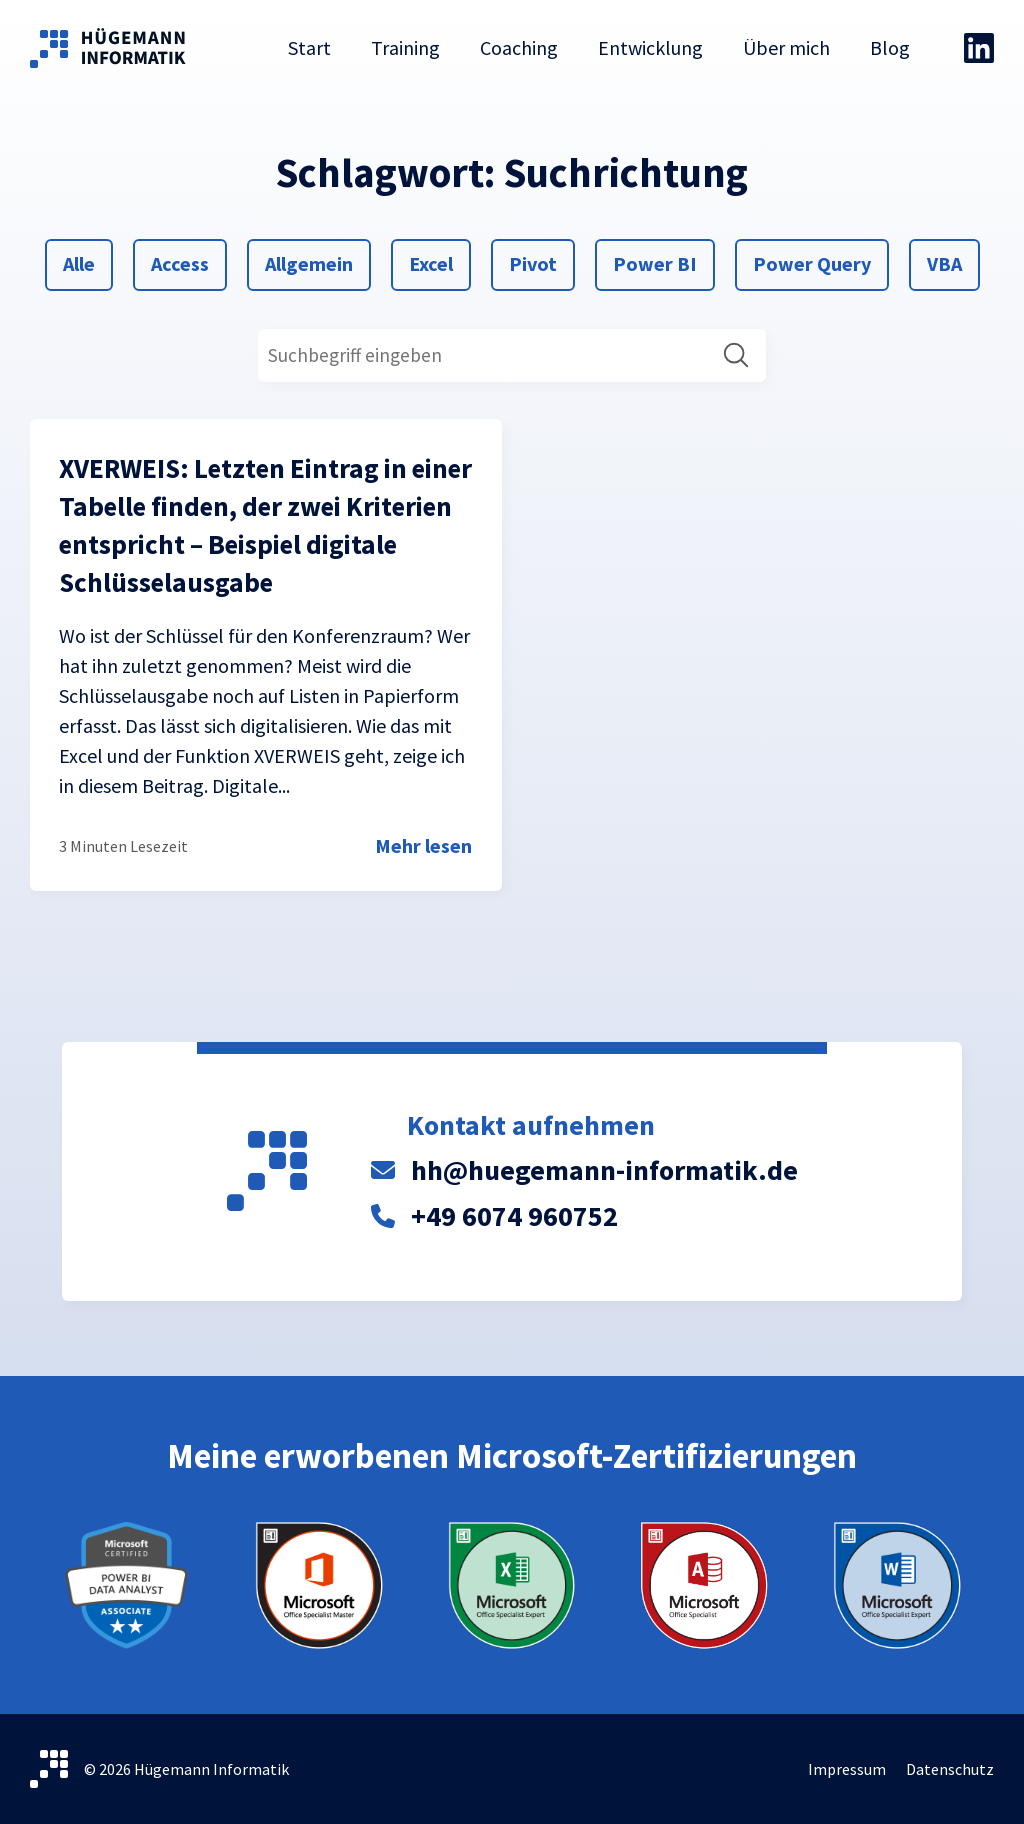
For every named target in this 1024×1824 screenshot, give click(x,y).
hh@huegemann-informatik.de (604, 1170)
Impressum (847, 1769)
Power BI (654, 262)
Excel (432, 262)
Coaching (519, 47)
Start (309, 47)
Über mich (786, 47)
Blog (890, 47)
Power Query (811, 262)
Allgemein (308, 262)
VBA (950, 262)
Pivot (532, 262)
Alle (86, 262)
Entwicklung (650, 47)
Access (179, 262)
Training (405, 47)
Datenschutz (950, 1769)
